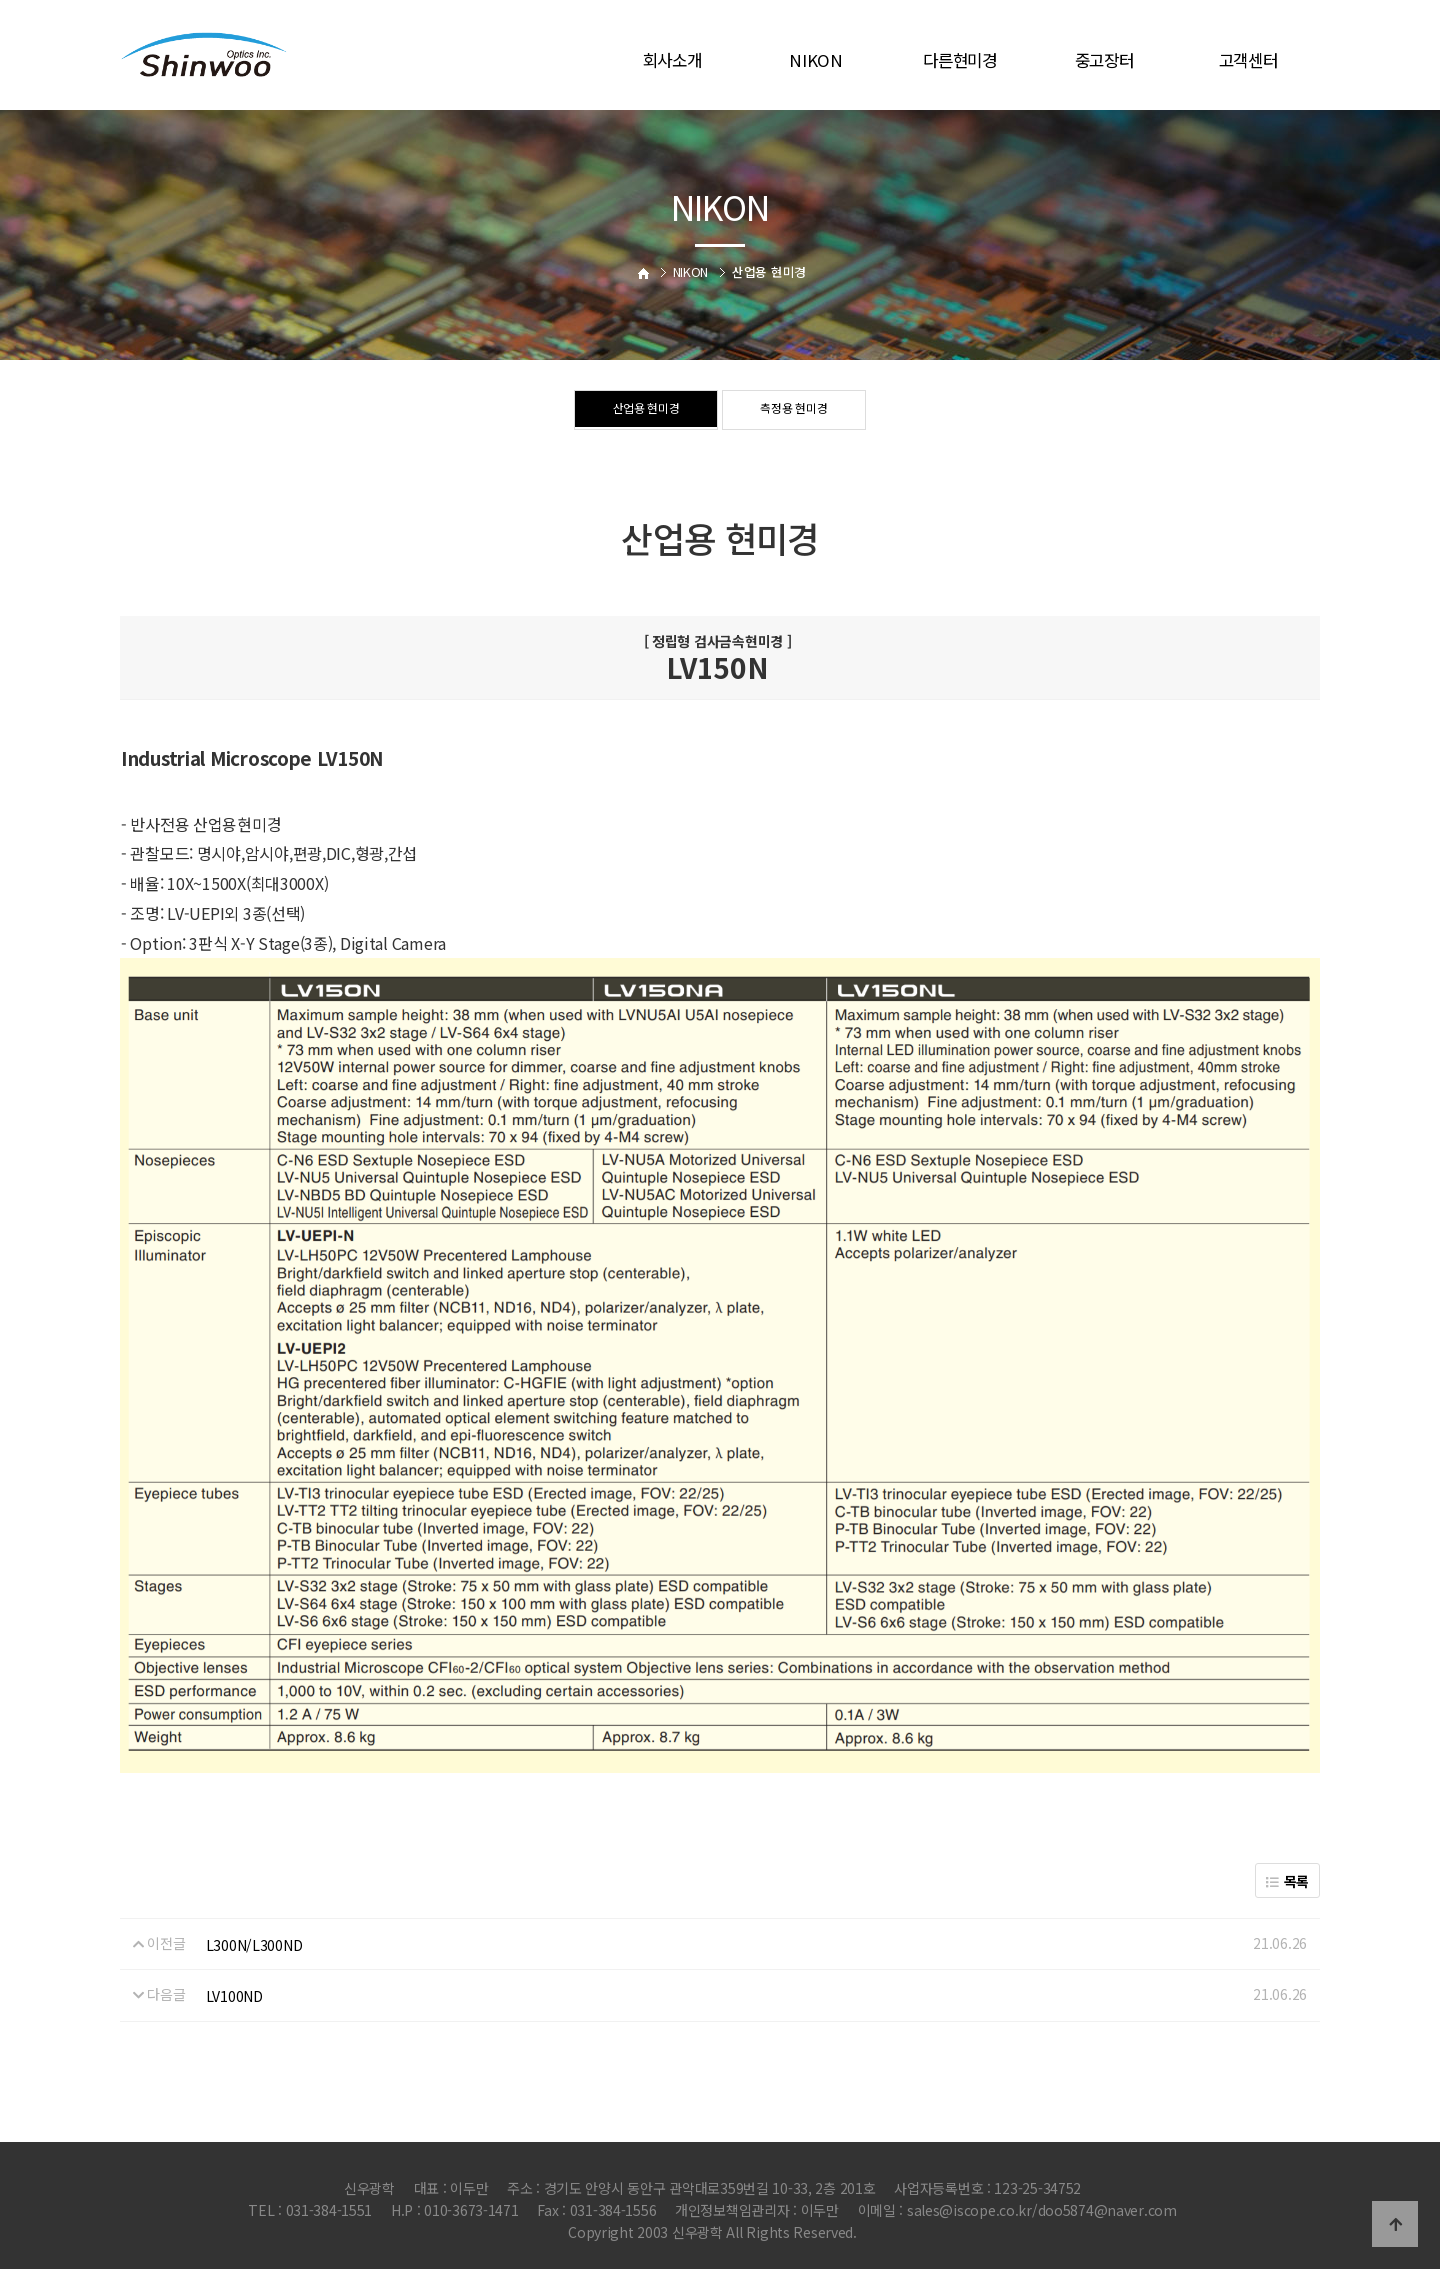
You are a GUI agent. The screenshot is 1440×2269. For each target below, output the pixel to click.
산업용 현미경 (646, 411)
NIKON (816, 60)
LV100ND (234, 1996)
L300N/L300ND (254, 1945)
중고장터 (1104, 60)
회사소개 (672, 60)
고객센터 (1248, 60)
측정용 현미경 (794, 411)
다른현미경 (960, 60)
